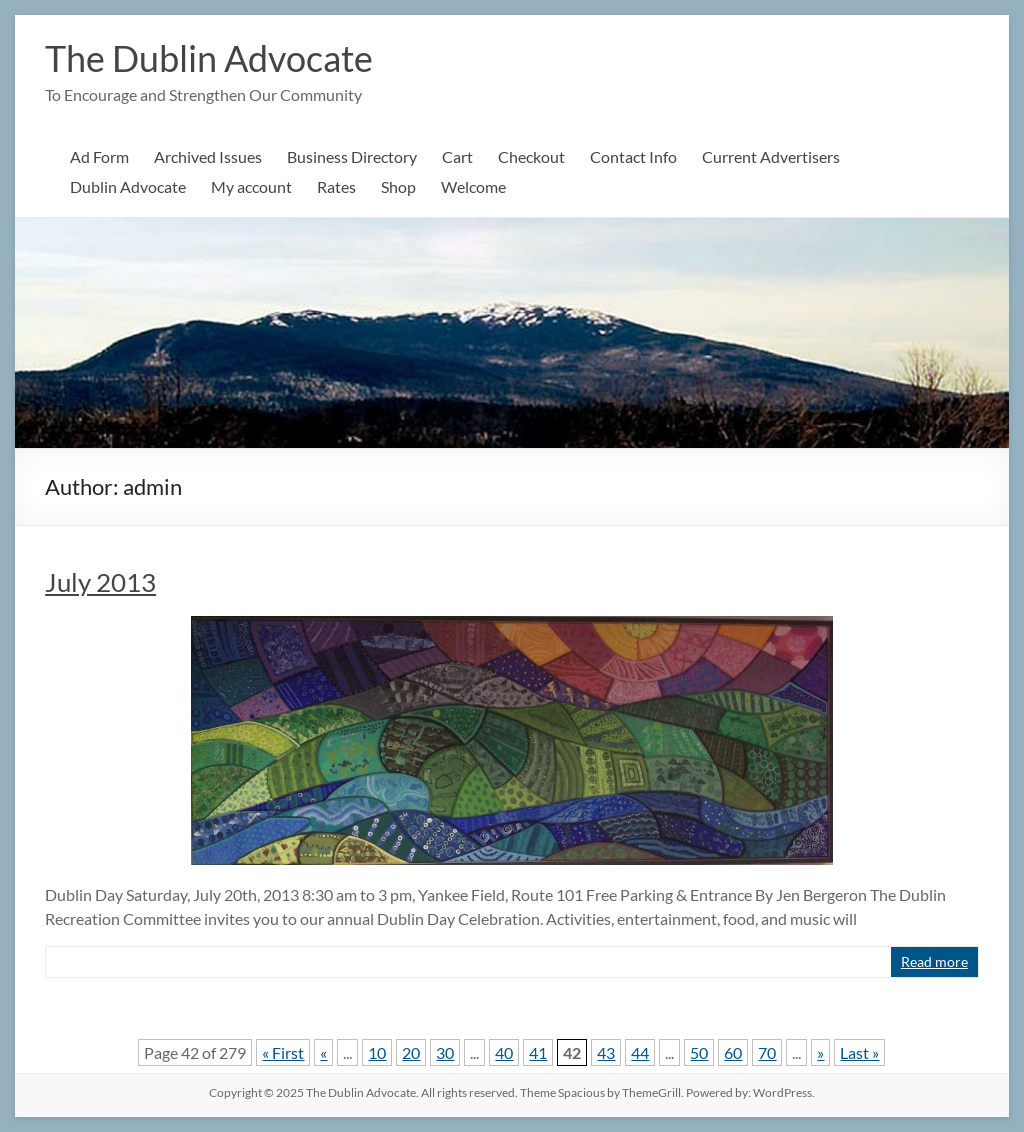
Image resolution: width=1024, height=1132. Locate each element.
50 (699, 1052)
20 (411, 1052)
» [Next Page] (820, 1052)
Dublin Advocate (128, 186)
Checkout (531, 156)
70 (767, 1052)
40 (504, 1052)
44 (640, 1052)
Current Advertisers (771, 156)
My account (251, 186)
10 (377, 1052)
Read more (934, 961)
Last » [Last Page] (859, 1052)
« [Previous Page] (323, 1052)
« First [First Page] (283, 1052)
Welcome (473, 186)
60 (733, 1052)
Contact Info (633, 156)
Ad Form (99, 156)
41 (538, 1052)
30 (445, 1052)
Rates (336, 186)
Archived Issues (208, 156)
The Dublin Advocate (209, 58)
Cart (457, 156)
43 (606, 1052)
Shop (398, 186)
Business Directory (352, 156)
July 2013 (100, 582)
